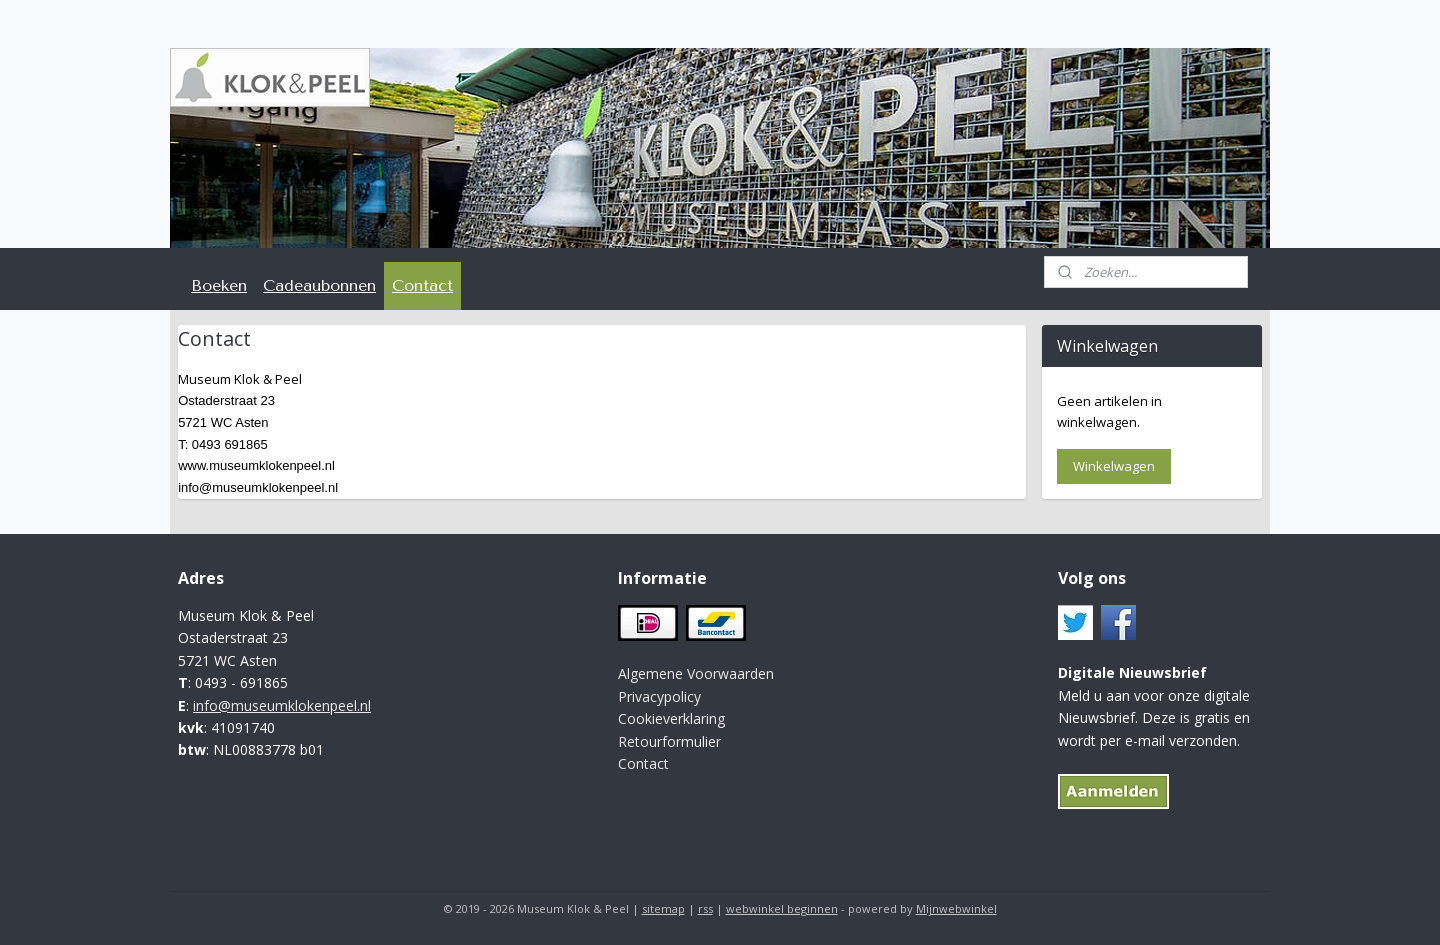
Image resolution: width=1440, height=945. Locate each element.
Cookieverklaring (671, 718)
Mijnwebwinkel (956, 908)
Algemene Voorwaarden (696, 673)
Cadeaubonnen (319, 285)
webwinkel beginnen (782, 908)
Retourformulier (669, 741)
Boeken (219, 285)
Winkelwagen (1114, 466)
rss (705, 908)
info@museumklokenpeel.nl (282, 705)
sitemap (663, 908)
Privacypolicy (659, 696)
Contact (422, 285)
